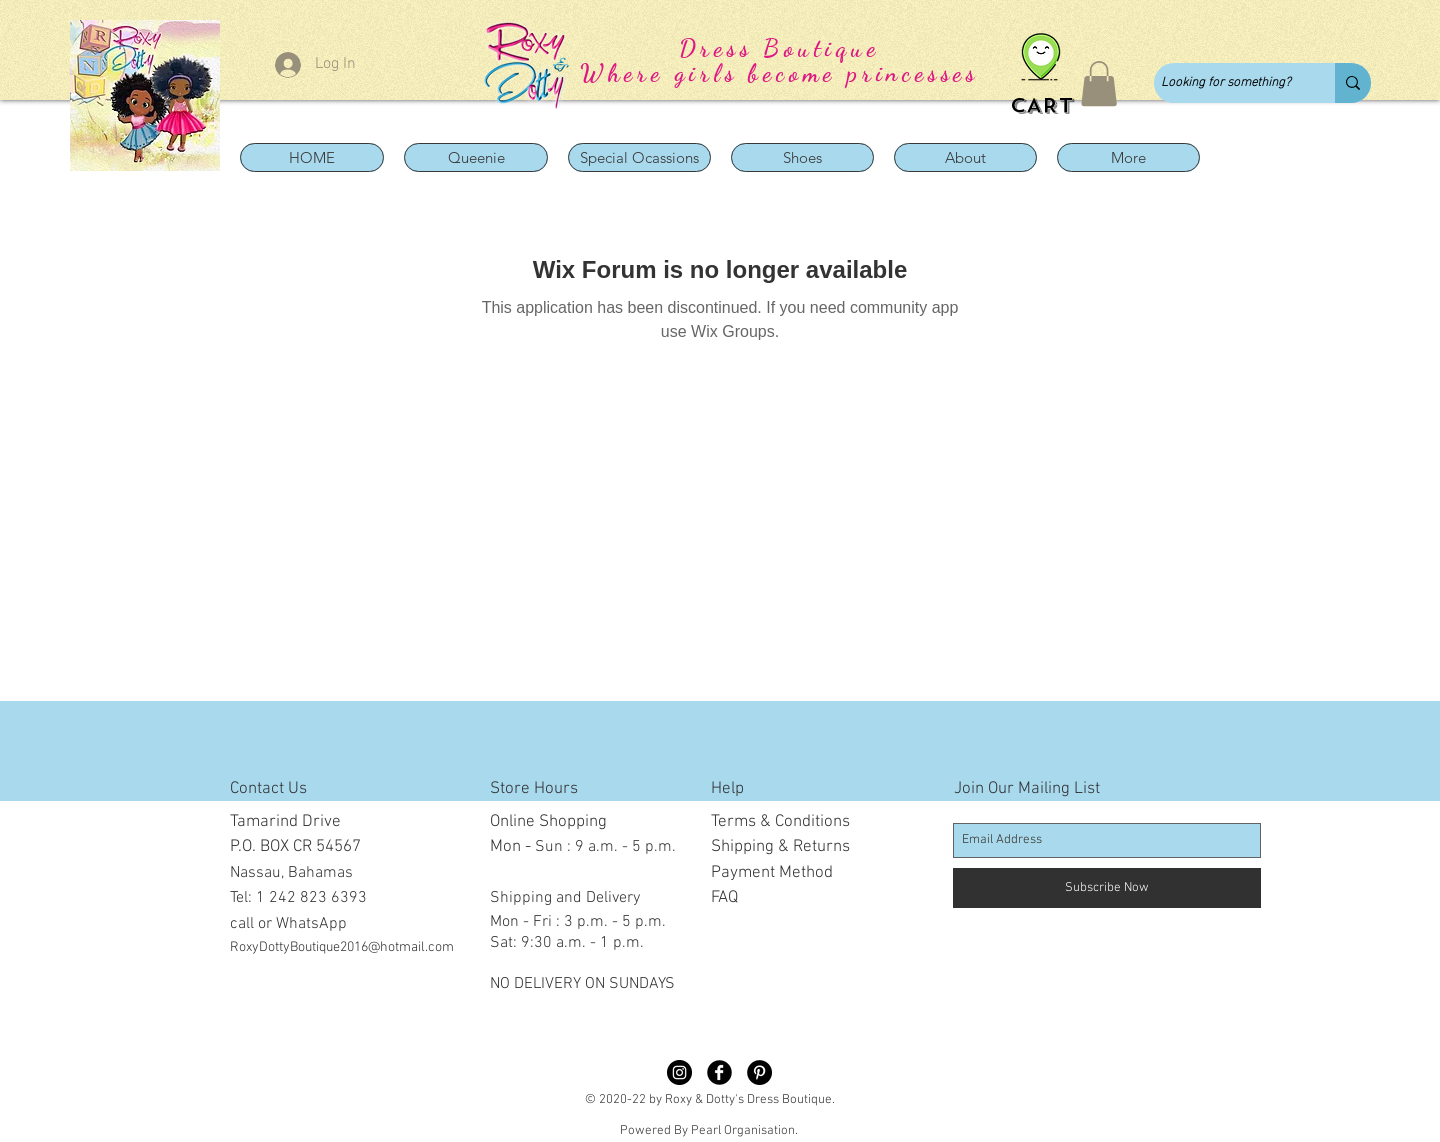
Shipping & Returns (780, 847)
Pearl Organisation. (744, 1131)
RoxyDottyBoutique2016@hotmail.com (342, 947)
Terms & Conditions (780, 822)
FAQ (724, 898)
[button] (1099, 83)
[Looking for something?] (1227, 83)
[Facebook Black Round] (719, 1072)
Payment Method (772, 873)
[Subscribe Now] (1107, 888)
